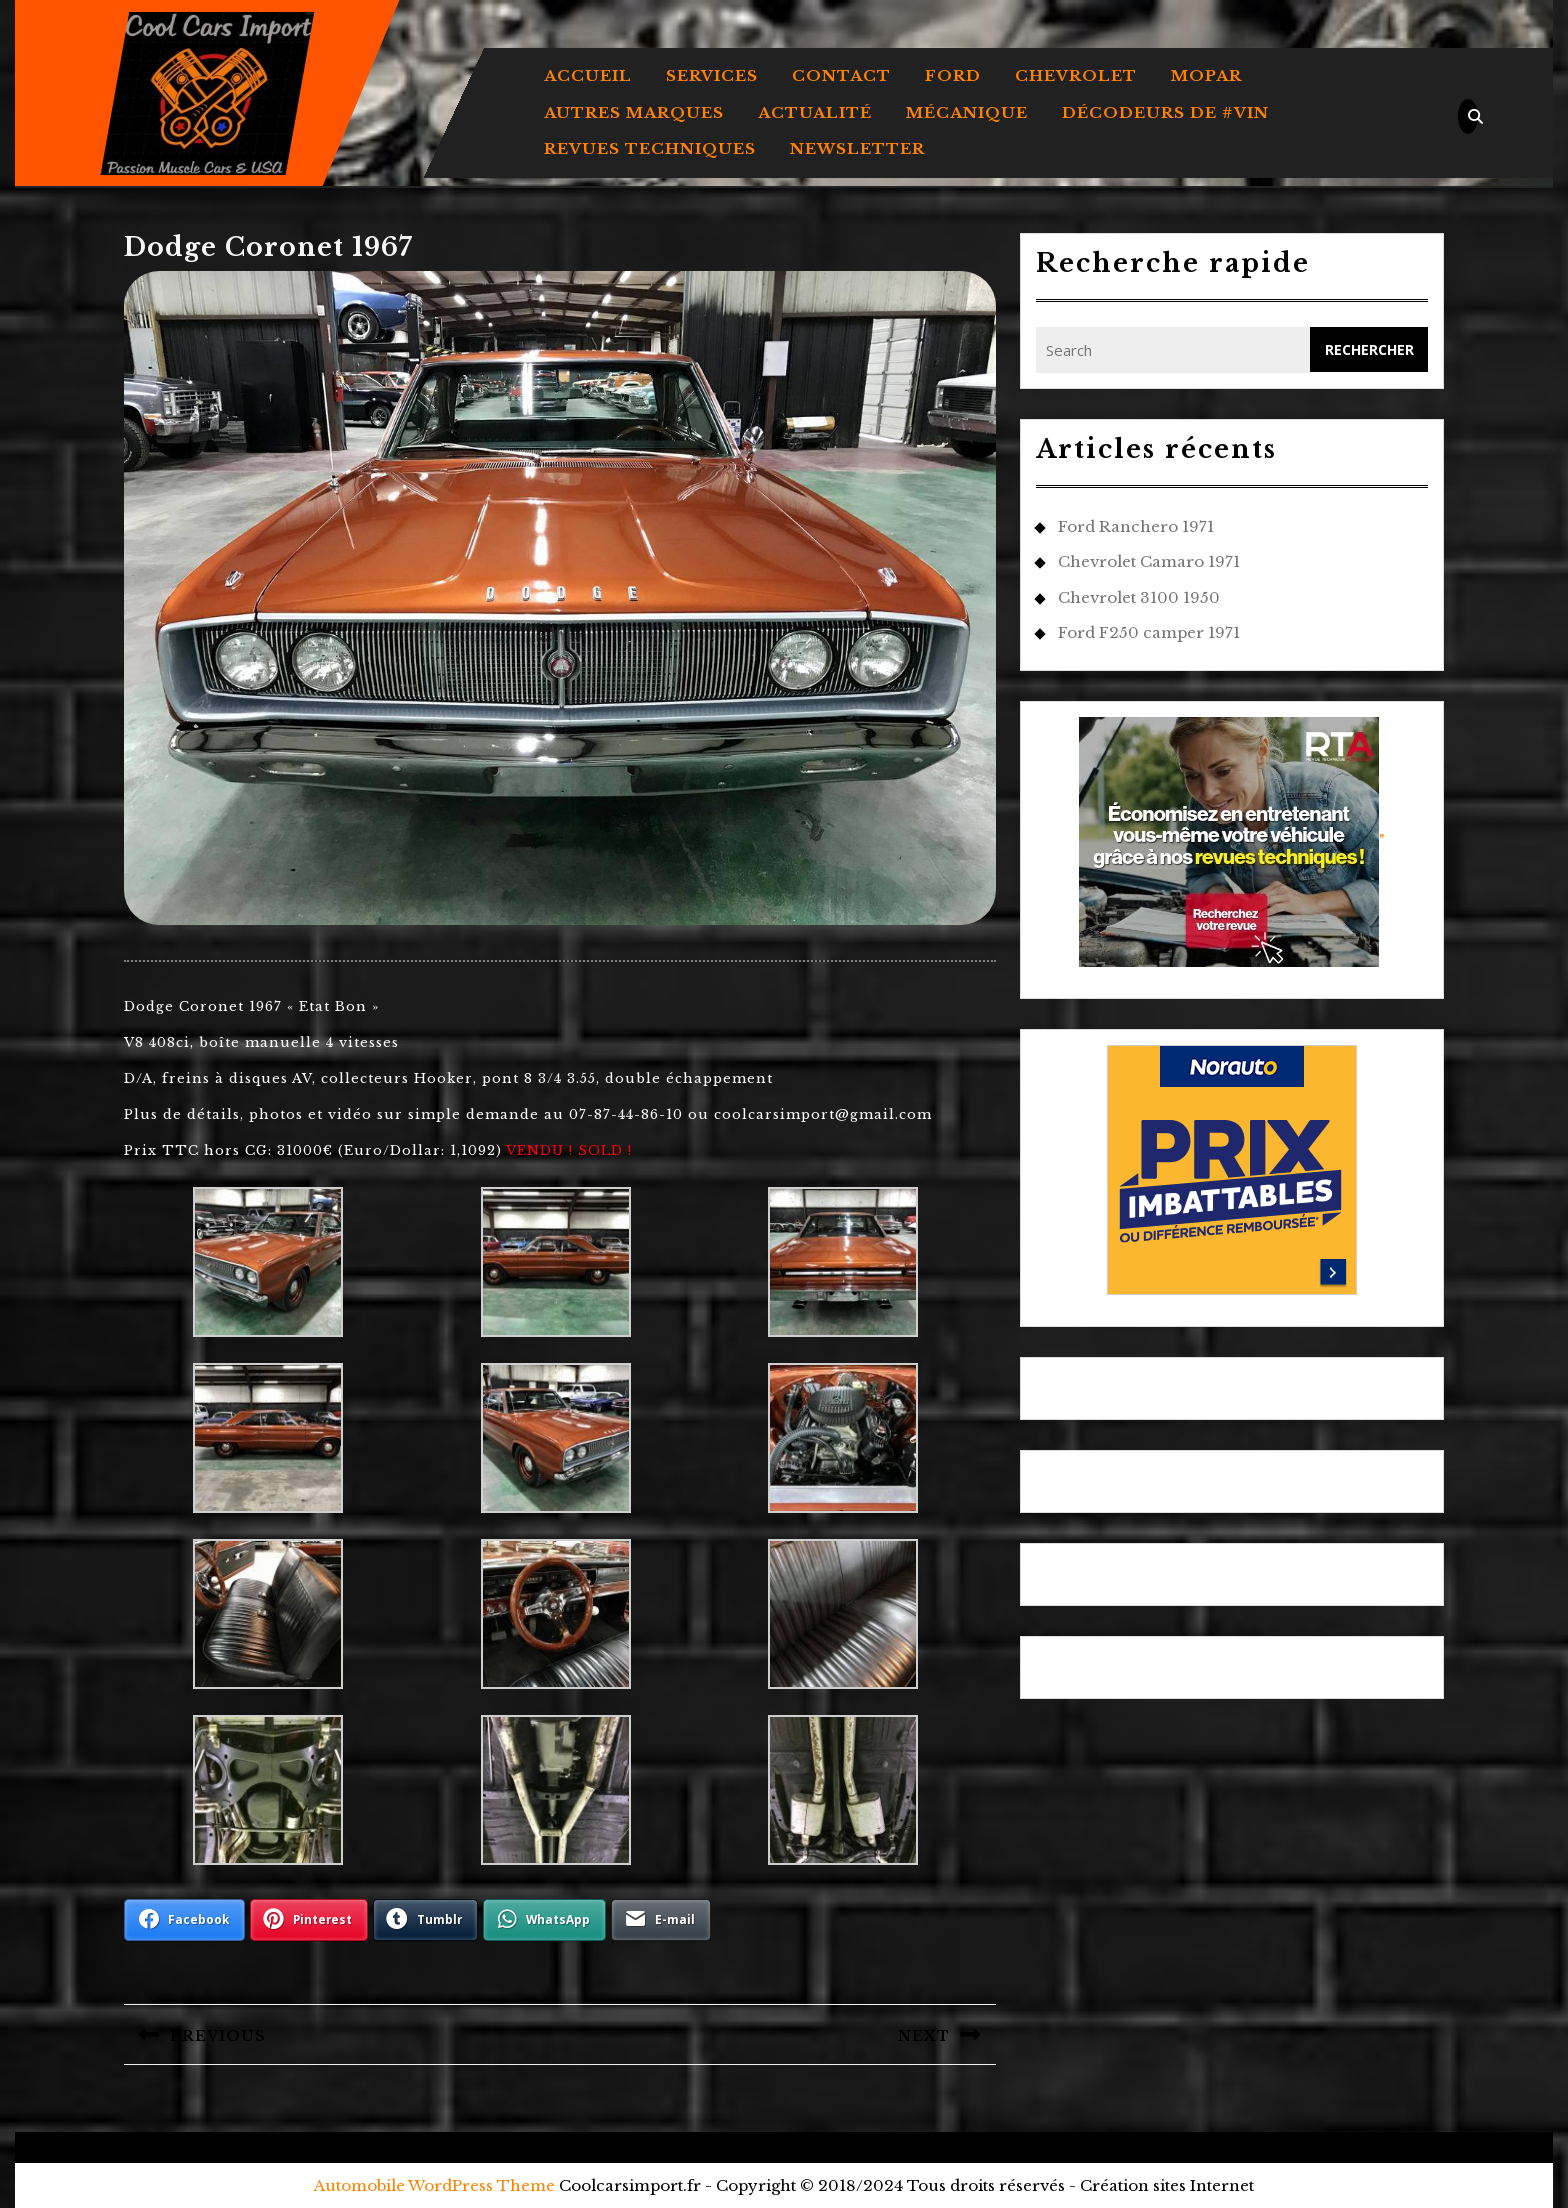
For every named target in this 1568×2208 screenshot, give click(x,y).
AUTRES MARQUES (634, 112)
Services (712, 75)
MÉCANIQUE (967, 112)
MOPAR (1206, 75)
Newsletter (857, 148)
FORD (953, 75)
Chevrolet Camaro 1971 (1149, 561)
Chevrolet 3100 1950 (1139, 597)
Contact (841, 75)
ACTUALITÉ (815, 112)
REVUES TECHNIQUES (650, 148)
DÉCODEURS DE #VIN (1165, 112)
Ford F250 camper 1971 (1149, 632)
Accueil (588, 75)
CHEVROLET (1076, 75)
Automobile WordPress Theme (434, 2185)
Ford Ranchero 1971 (1136, 526)
